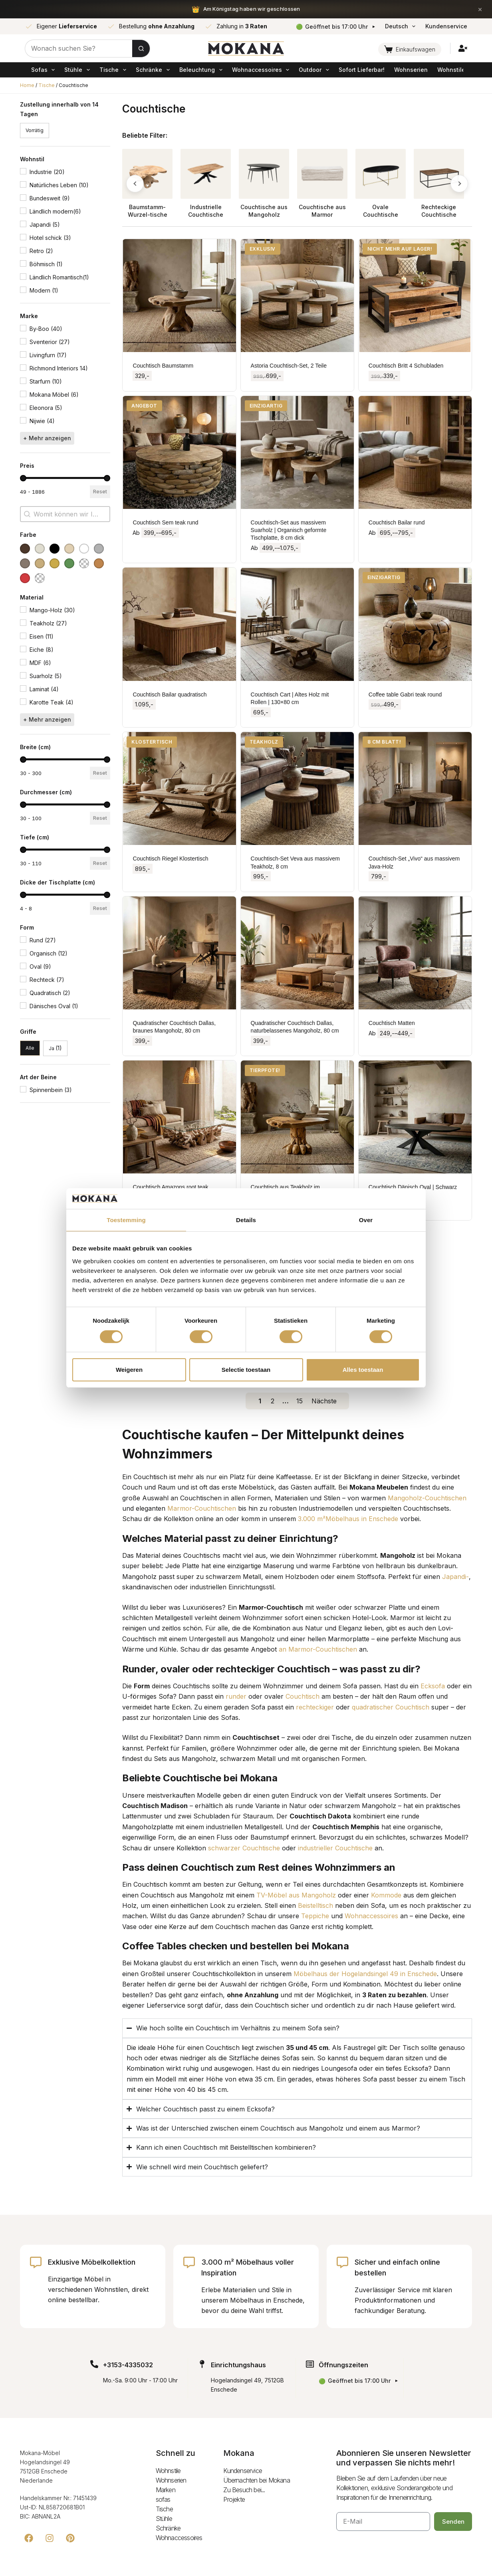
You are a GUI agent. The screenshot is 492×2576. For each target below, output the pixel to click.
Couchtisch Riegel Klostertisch (170, 858)
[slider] (23, 478)
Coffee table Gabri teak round (405, 694)
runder (236, 1696)
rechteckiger (315, 1707)
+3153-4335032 (128, 2365)
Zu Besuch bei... (244, 2490)
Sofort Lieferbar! (362, 69)
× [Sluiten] (480, 9)
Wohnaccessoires (262, 70)
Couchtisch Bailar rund (397, 522)
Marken (165, 2490)
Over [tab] (366, 1220)
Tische (114, 70)
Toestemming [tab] (126, 1220)
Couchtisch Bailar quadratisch (169, 694)
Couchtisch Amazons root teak (170, 1187)
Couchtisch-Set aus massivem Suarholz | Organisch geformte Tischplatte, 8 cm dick (289, 530)
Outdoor (315, 70)
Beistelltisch (315, 1905)
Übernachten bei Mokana (256, 2480)
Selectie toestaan (246, 1369)
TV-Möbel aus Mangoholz (296, 1895)
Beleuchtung (202, 70)
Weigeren (129, 1369)
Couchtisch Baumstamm (163, 365)
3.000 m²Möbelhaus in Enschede (348, 1519)
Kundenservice (446, 26)
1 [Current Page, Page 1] (259, 1401)
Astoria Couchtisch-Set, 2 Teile (289, 365)
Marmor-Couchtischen (201, 1508)
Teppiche (315, 1916)
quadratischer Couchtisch (390, 1707)
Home (27, 85)
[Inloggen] (462, 48)
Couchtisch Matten (392, 1023)
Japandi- (455, 1577)
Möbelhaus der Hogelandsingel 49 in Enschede (365, 1974)
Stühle (78, 70)
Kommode (386, 1895)
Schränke (154, 70)
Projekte (234, 2499)
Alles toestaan (363, 1369)
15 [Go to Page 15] (299, 1401)
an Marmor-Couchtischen (318, 1649)
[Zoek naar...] (79, 48)
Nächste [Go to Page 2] (324, 1401)
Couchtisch (302, 1696)
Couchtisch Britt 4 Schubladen (406, 365)
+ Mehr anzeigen (47, 438)
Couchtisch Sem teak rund (165, 522)
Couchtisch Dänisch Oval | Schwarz (413, 1187)
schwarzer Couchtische (244, 1848)
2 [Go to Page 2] (272, 1401)
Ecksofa (433, 1686)
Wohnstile (451, 69)
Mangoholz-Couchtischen (427, 1498)
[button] (34, 130)
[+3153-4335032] (94, 2364)
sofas (44, 70)
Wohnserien (411, 69)
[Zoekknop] (141, 48)
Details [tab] (246, 1220)
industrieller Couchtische (335, 1848)
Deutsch (402, 26)
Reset (100, 492)
